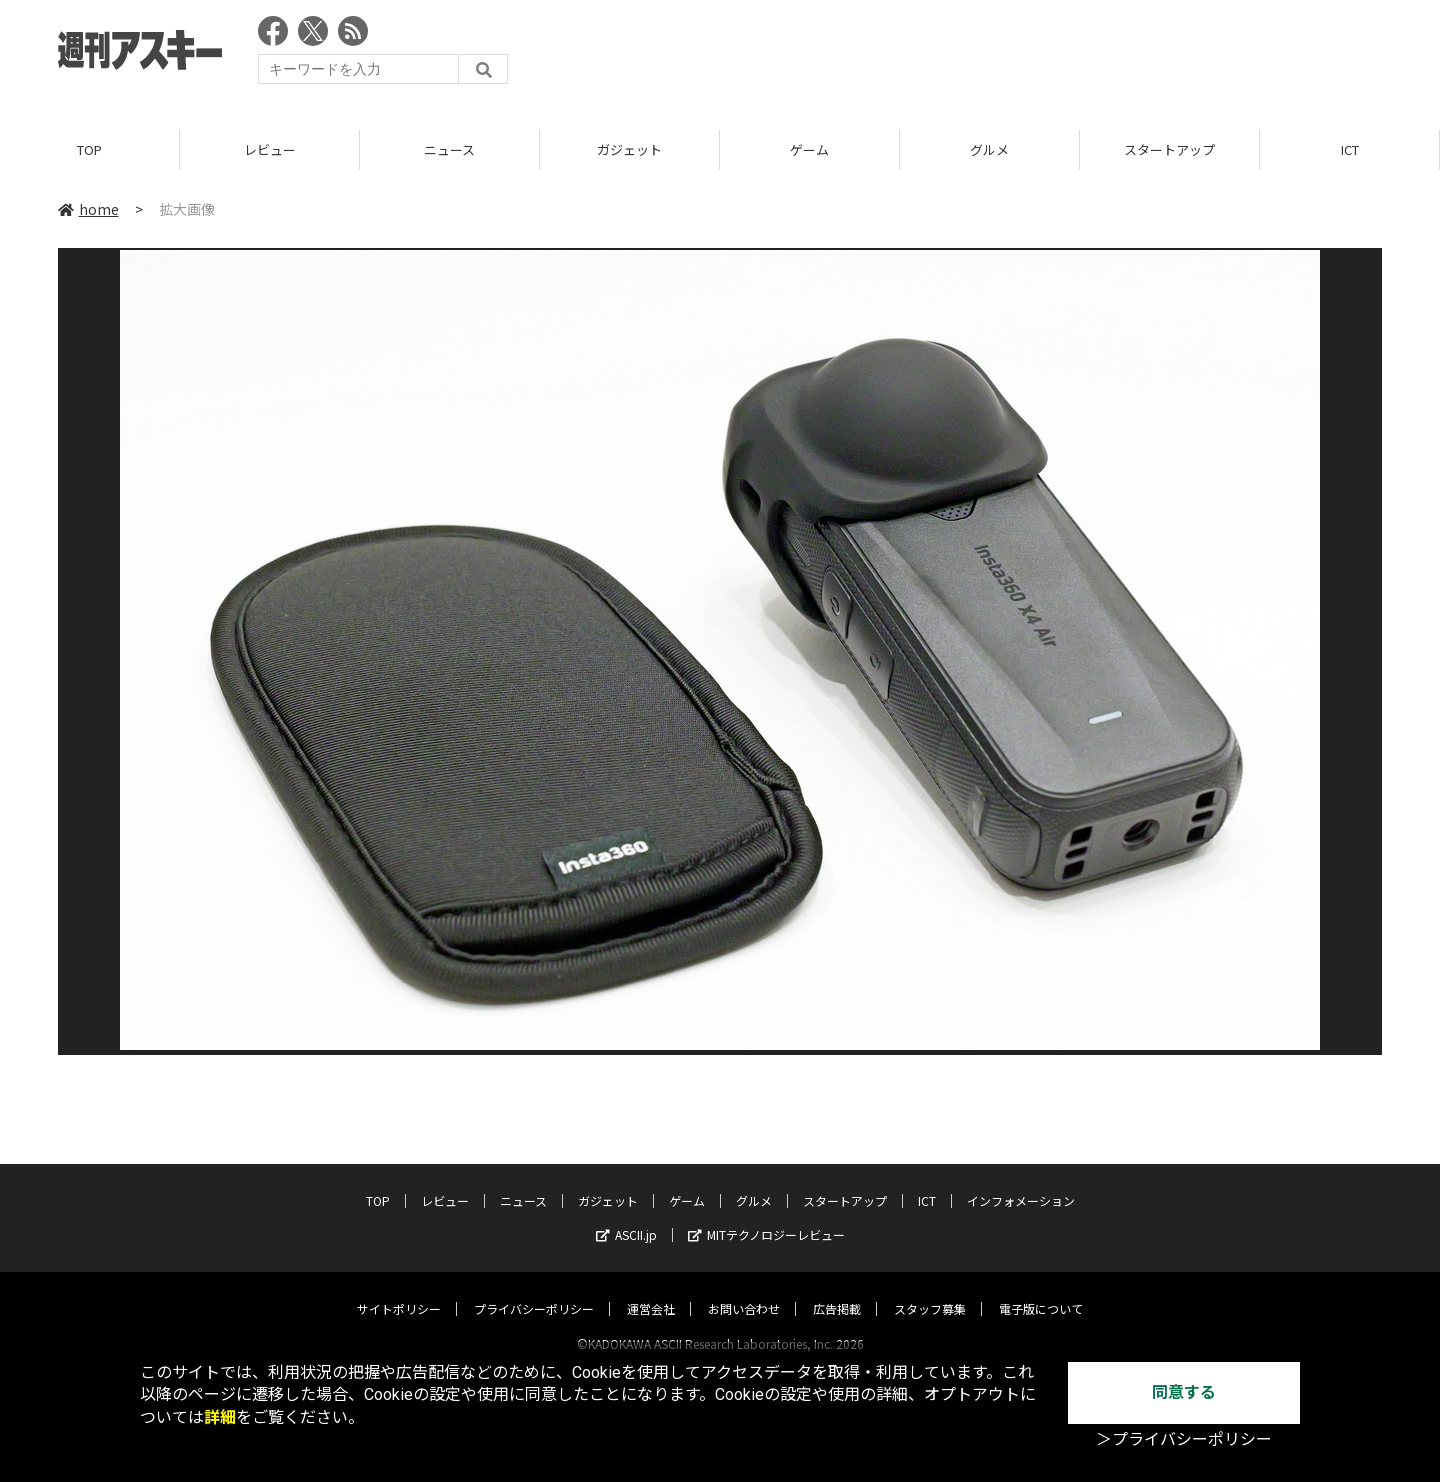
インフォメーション (1021, 1181)
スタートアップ (1169, 149)
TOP (89, 149)
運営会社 (651, 1289)
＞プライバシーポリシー (1184, 1439)
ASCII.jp (626, 1215)
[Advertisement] (1018, 55)
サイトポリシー (399, 1289)
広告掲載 (837, 1289)
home (88, 209)
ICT (1350, 149)
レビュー (270, 149)
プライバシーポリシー (534, 1289)
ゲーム (809, 149)
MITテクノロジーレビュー (766, 1215)
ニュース (449, 149)
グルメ (989, 149)
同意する (1184, 1392)
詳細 (220, 1417)
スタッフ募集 (930, 1289)
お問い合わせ (744, 1289)
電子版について (1041, 1289)
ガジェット (629, 149)
